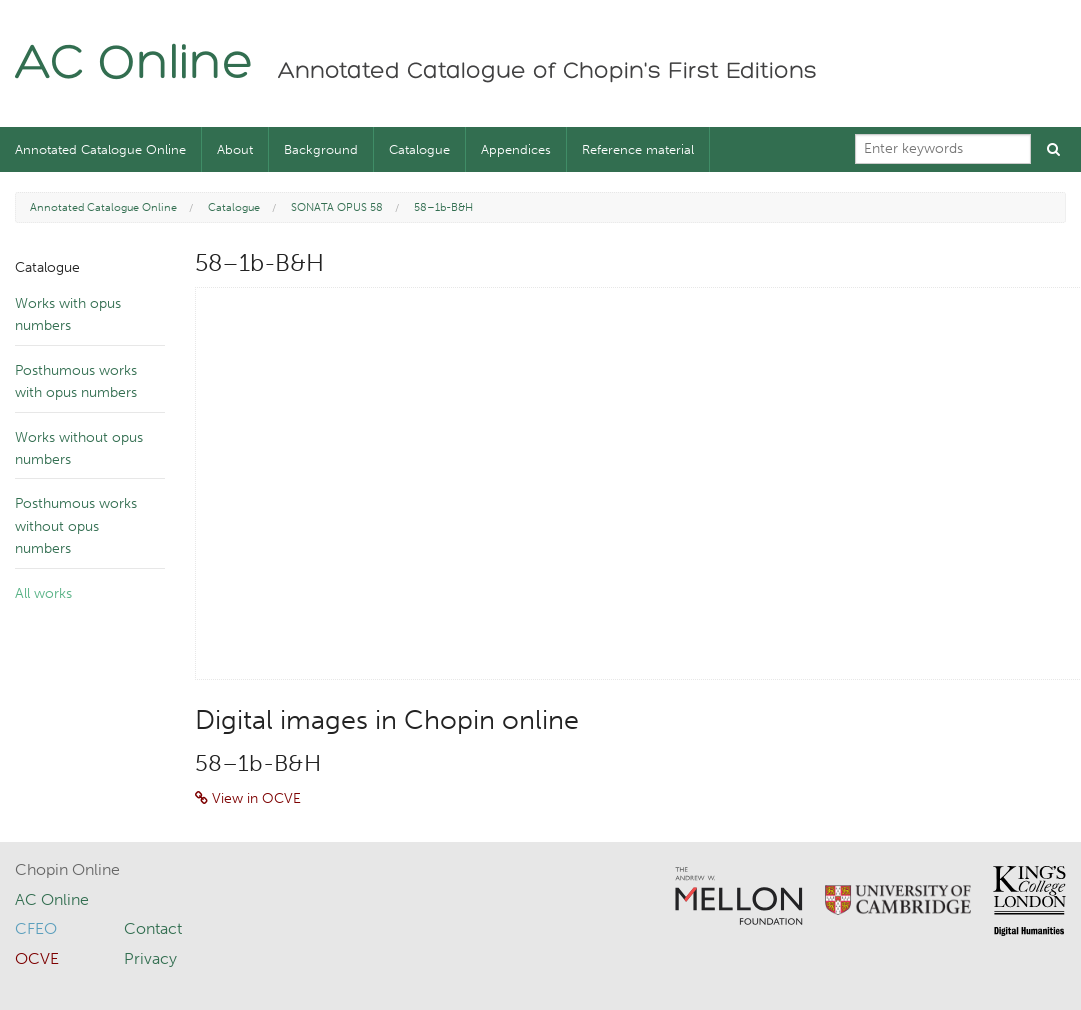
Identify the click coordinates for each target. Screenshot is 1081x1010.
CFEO (36, 928)
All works (43, 593)
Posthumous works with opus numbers (76, 381)
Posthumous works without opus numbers (76, 526)
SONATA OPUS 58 (337, 207)
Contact (153, 928)
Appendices (516, 149)
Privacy (150, 958)
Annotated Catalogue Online (100, 149)
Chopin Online (67, 869)
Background (321, 149)
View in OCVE (248, 798)
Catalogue (419, 149)
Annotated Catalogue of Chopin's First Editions (547, 72)
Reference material (638, 149)
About (235, 149)
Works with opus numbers (68, 314)
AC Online (134, 65)
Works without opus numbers (79, 448)
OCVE (37, 958)
